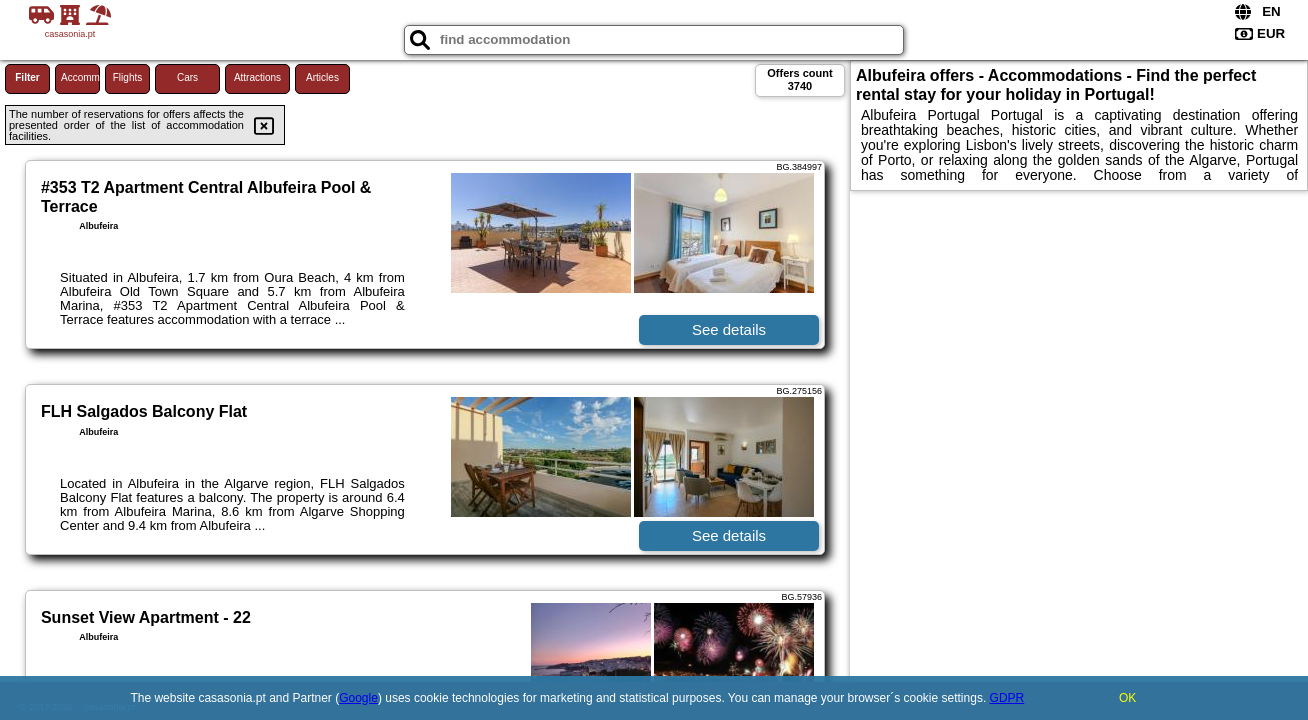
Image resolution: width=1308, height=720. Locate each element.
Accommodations (80, 77)
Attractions (257, 77)
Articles (322, 77)
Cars (187, 77)
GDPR (1007, 698)
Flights (127, 77)
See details (729, 329)
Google (358, 698)
